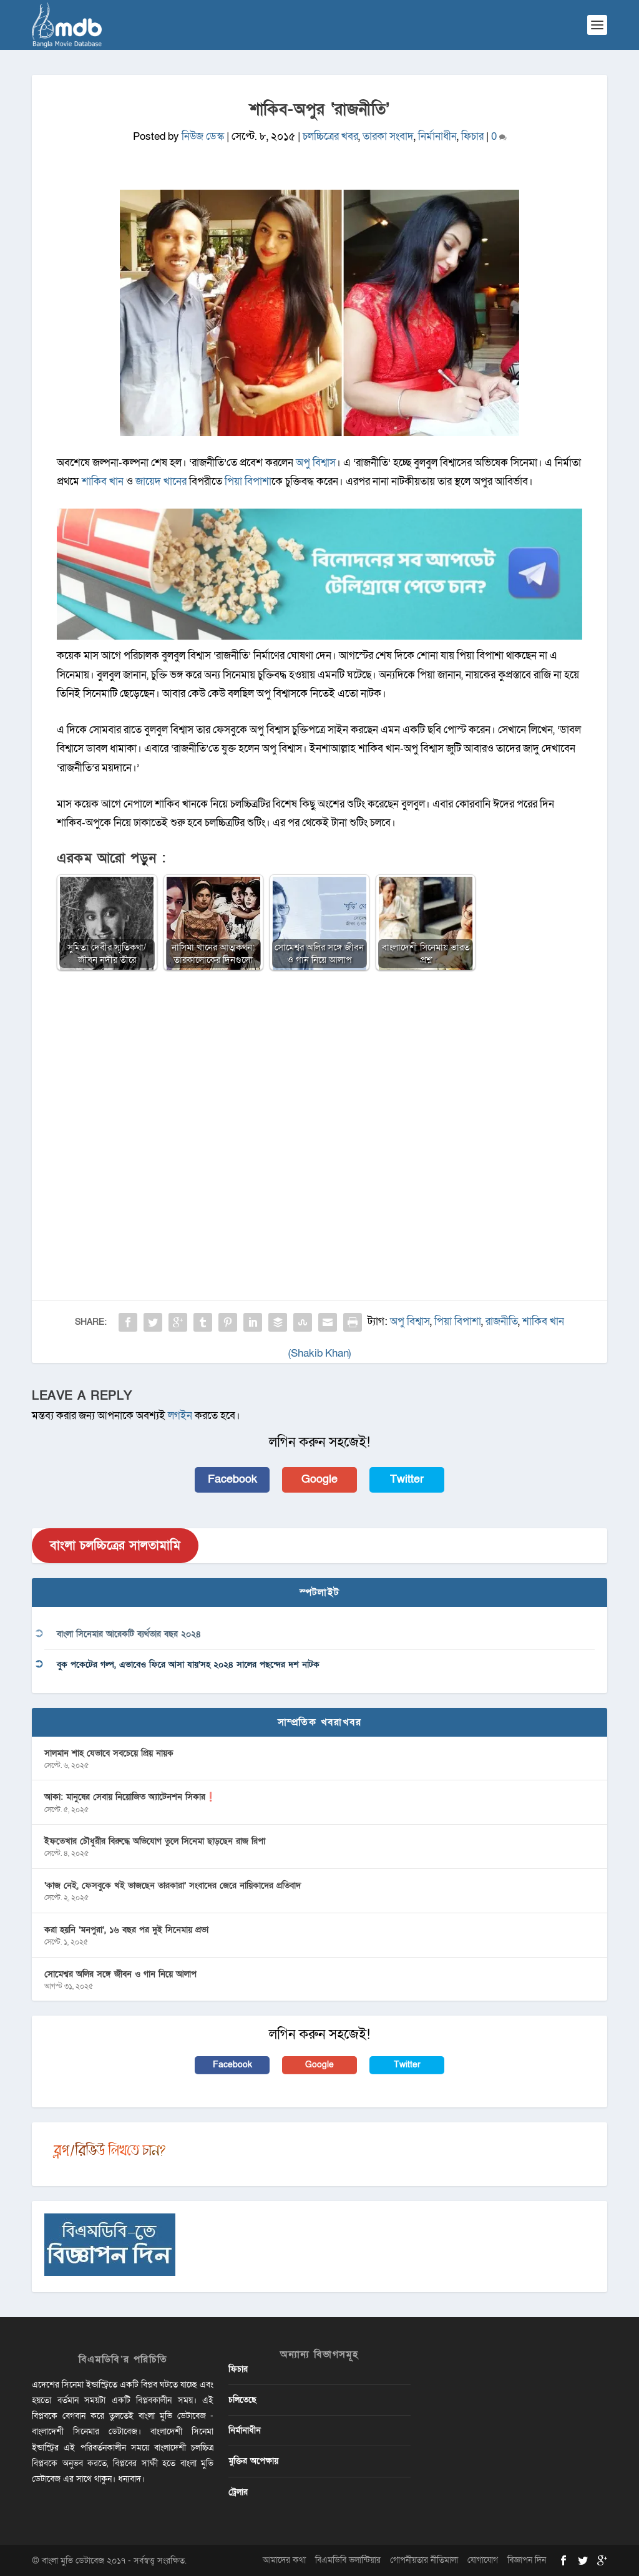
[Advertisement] (319, 1071)
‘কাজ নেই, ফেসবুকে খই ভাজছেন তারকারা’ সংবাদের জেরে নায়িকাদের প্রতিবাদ (172, 1885)
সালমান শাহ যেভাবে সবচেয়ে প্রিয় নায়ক (108, 1753)
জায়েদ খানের (161, 481)
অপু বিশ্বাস (316, 463)
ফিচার (472, 136)
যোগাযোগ (482, 2560)
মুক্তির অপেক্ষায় (253, 2461)
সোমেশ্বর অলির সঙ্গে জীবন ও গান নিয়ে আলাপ (120, 1974)
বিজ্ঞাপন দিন (526, 2560)
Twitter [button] (407, 1479)
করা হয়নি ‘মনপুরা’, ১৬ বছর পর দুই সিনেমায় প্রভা (126, 1930)
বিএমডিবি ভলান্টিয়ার (348, 2560)
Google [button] (319, 1479)
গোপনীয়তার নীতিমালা (424, 2560)
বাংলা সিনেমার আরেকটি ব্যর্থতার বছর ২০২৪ (129, 1634)
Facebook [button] (232, 1479)
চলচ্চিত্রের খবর (330, 136)
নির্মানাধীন (437, 136)
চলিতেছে (242, 2400)
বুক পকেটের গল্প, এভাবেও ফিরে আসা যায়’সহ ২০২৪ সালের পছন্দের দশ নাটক (188, 1665)
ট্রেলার (238, 2492)
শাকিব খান (103, 481)
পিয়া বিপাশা (248, 481)
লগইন (180, 1415)
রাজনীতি (501, 1321)
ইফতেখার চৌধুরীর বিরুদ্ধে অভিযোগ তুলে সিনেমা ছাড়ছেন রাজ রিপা (154, 1841)
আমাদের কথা (284, 2560)
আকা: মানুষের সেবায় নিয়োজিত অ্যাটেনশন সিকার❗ (130, 1797)
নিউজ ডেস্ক (203, 136)
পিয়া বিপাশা (457, 1321)
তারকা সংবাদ (388, 136)
